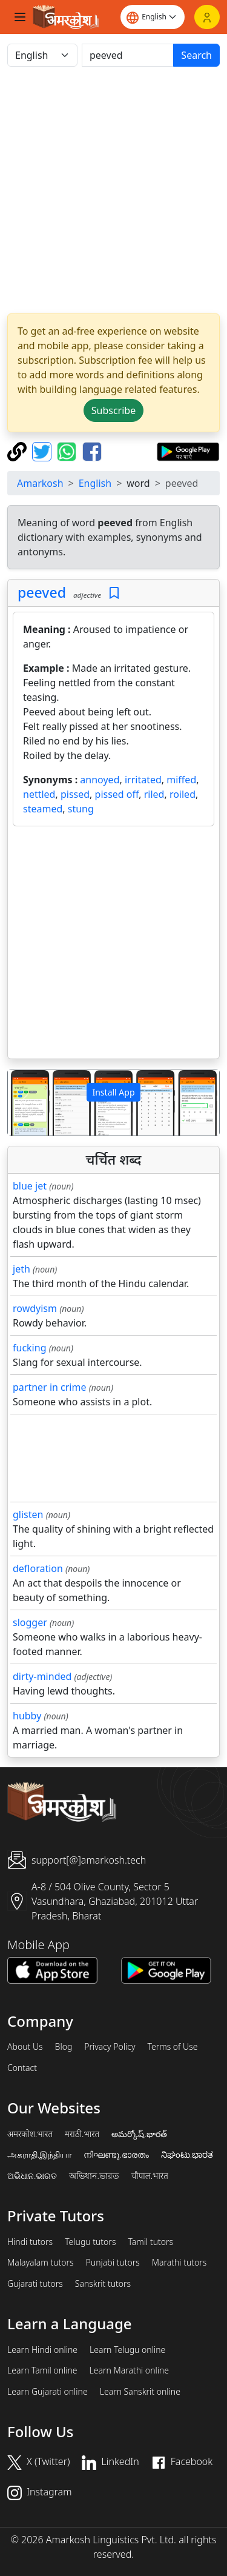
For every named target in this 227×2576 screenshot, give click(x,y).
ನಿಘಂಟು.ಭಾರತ (187, 2154)
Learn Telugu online (127, 2349)
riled (154, 794)
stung (81, 808)
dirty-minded (42, 1676)
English (95, 483)
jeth (21, 1269)
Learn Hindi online (42, 2349)
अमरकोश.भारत (30, 2134)
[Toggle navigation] (20, 17)
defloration (38, 1568)
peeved (42, 592)
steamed (42, 808)
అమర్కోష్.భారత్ (138, 2134)
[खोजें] (128, 55)
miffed (181, 779)
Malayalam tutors (40, 2262)
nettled (39, 794)
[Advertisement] (113, 190)
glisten (28, 1514)
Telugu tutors (90, 2242)
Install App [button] (113, 1092)
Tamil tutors (150, 2242)
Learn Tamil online (42, 2370)
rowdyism (35, 1308)
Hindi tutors (30, 2242)
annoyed (99, 779)
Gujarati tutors (35, 2283)
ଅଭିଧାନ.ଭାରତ (32, 2175)
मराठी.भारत (82, 2134)
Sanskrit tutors (103, 2283)
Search (196, 55)
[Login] (207, 17)
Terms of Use (172, 2046)
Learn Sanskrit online (140, 2391)
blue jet (30, 1186)
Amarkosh (40, 483)
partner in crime (49, 1387)
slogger (30, 1622)
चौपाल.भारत (149, 2175)
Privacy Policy (109, 2046)
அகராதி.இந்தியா (39, 2154)
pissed (75, 794)
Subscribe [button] (113, 410)
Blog (64, 2046)
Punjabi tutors (113, 2262)
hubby (27, 1715)
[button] (23, 1102)
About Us (25, 2046)
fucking (29, 1347)
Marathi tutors (179, 2262)
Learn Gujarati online (47, 2391)
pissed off (117, 794)
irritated (143, 779)
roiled (182, 794)
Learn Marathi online (129, 2370)
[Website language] (152, 17)
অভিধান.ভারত (94, 2175)
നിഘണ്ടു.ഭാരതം (116, 2154)
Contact (22, 2068)
